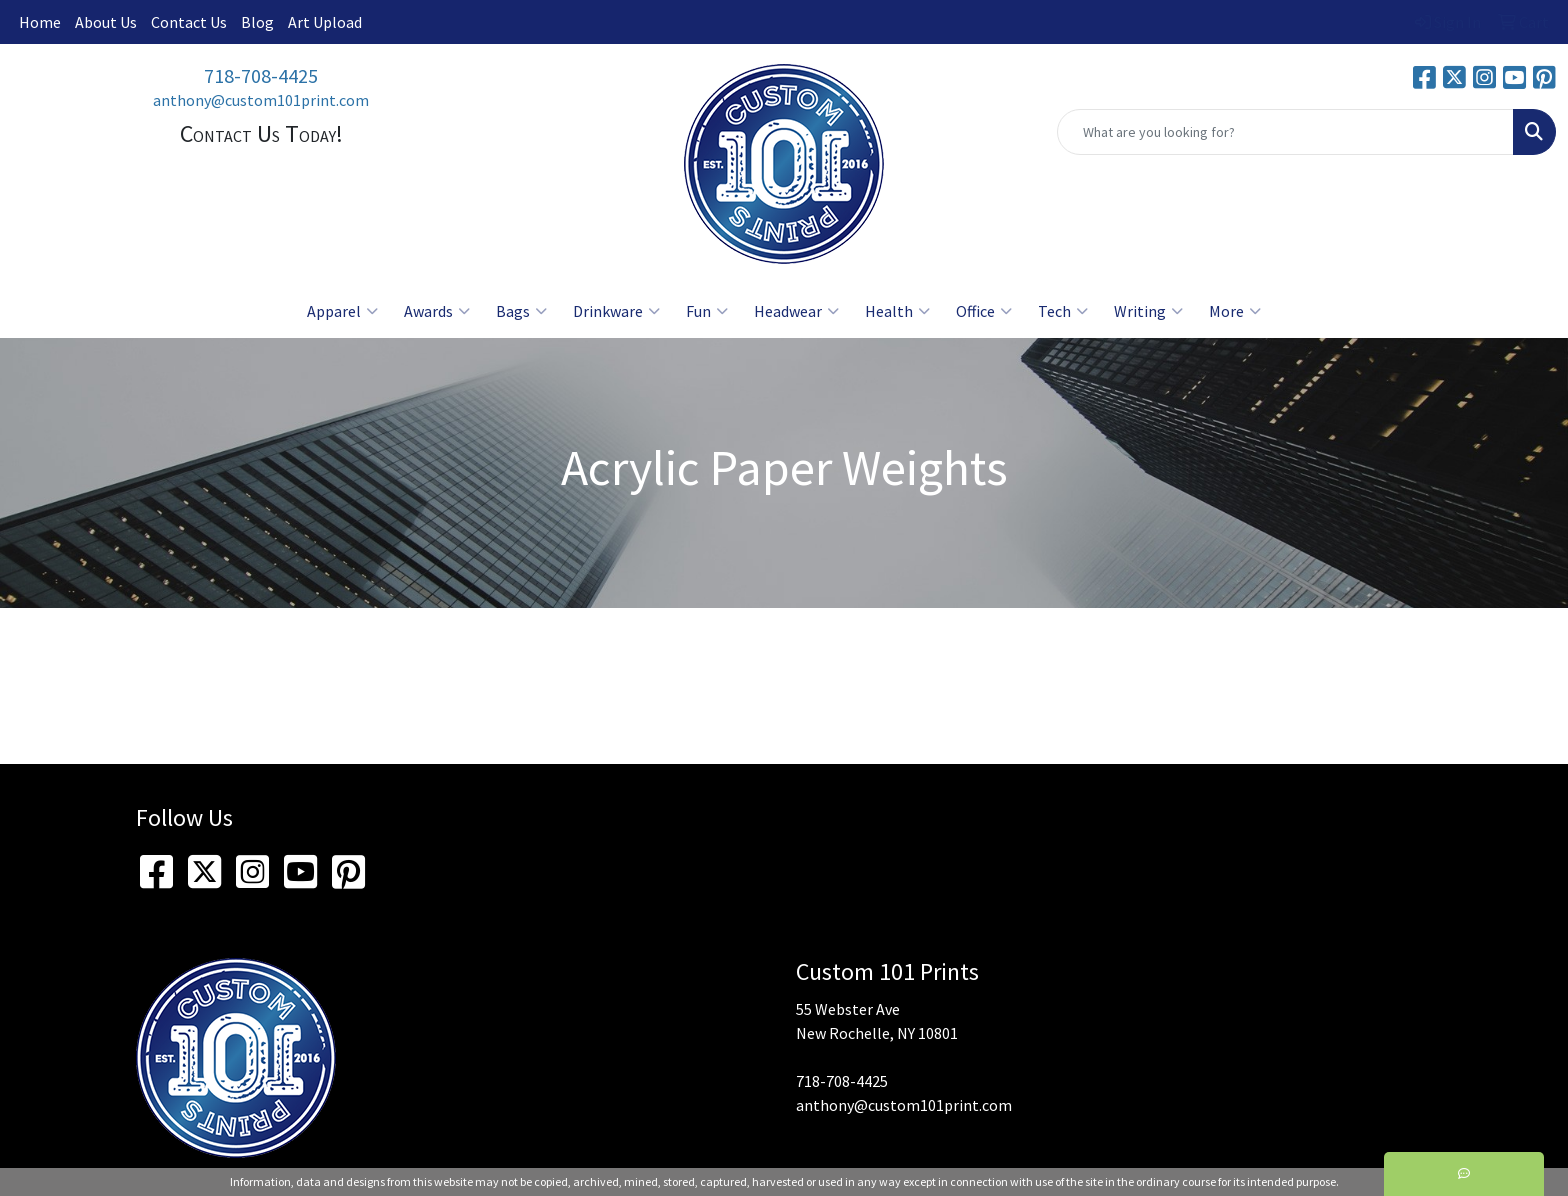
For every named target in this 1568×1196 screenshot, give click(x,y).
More (1235, 311)
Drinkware (616, 311)
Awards (437, 311)
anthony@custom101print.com (261, 100)
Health (897, 311)
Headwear (796, 311)
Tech (1063, 311)
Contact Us (189, 22)
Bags (521, 311)
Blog (257, 22)
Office (984, 311)
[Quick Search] (1285, 132)
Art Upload (325, 22)
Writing (1148, 311)
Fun (707, 311)
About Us (106, 22)
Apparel (342, 311)
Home (40, 22)
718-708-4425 (261, 75)
